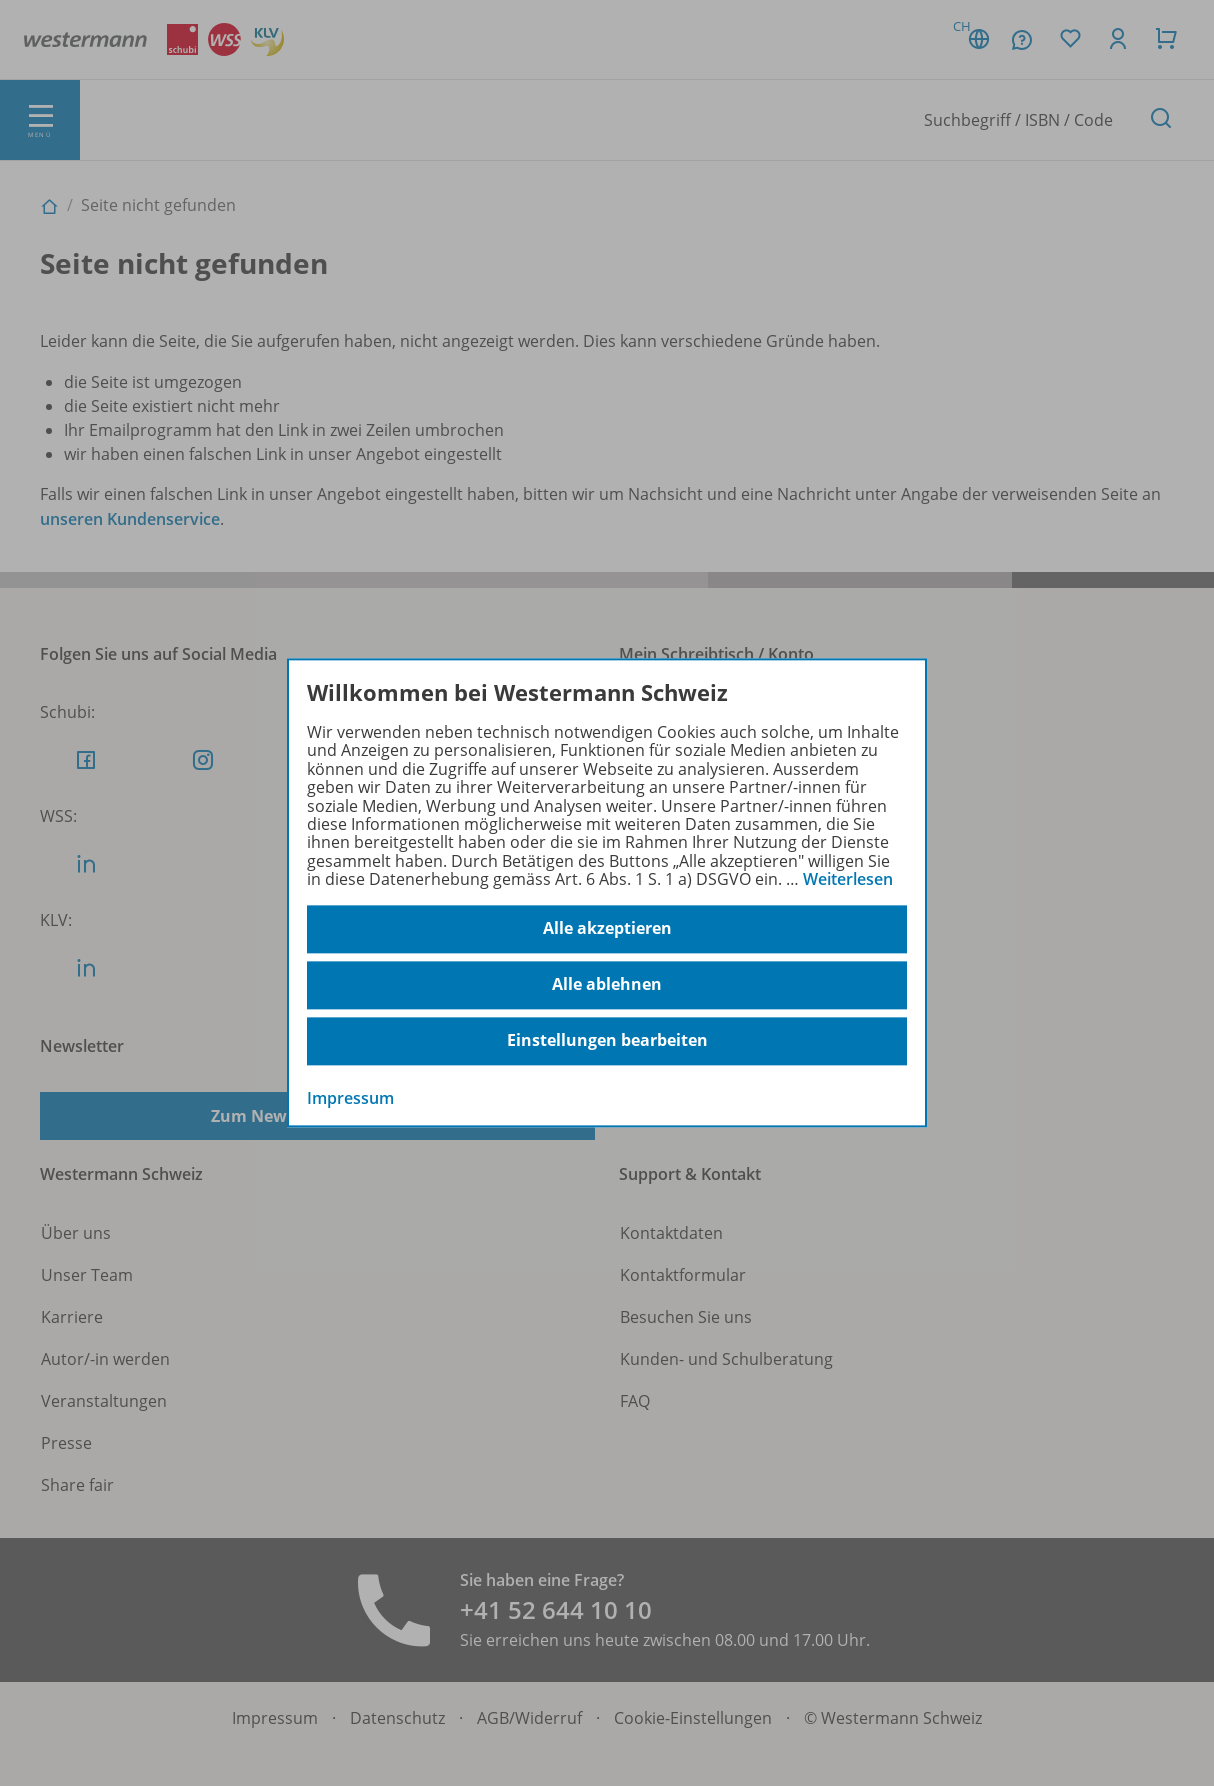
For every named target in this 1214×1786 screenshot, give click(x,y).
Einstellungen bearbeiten (607, 1041)
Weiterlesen (848, 879)
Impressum (350, 1098)
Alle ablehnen (607, 985)
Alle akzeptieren (607, 929)
